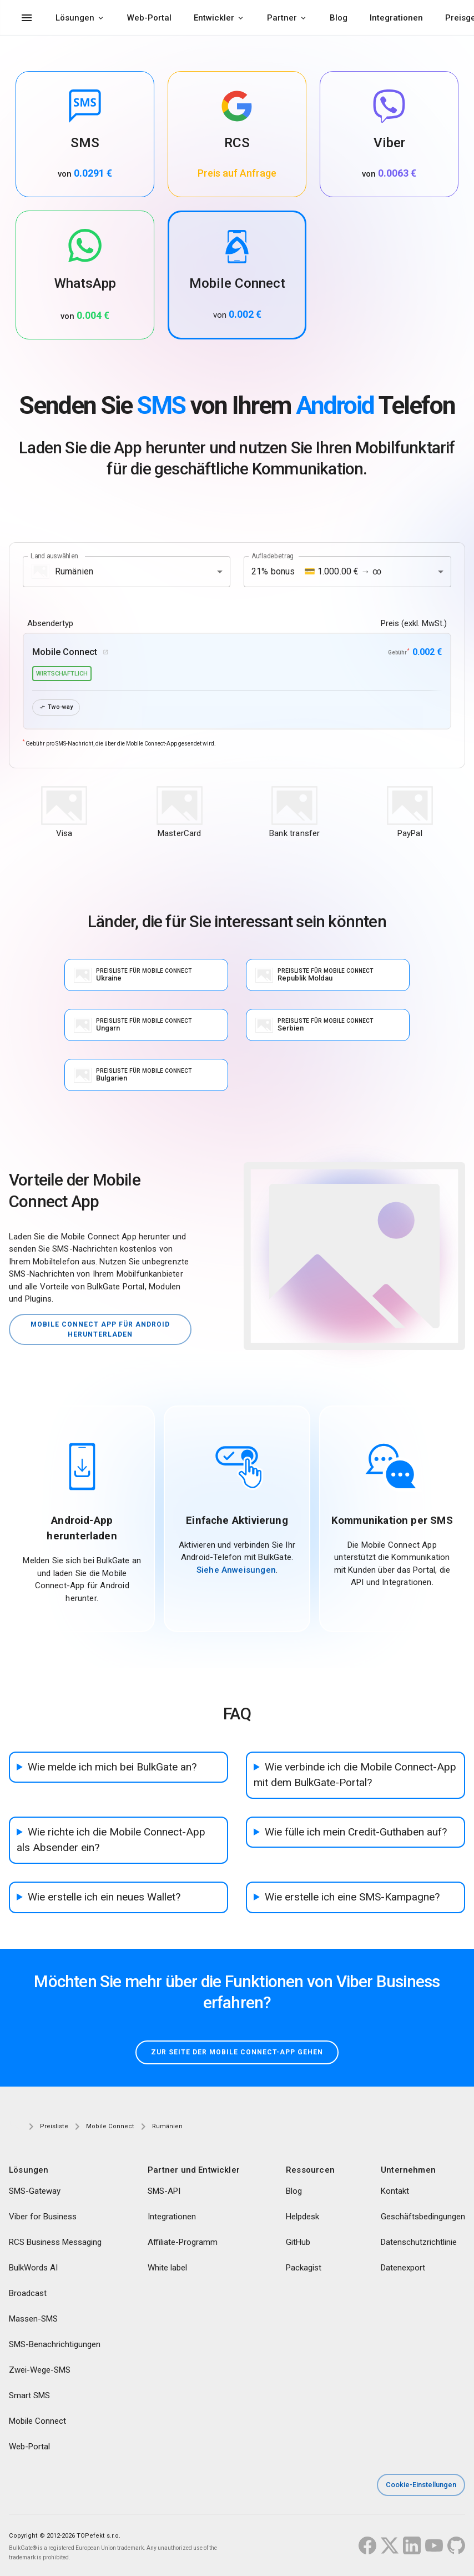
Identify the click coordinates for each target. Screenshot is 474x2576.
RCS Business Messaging (55, 2243)
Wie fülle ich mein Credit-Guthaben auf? (356, 1831)
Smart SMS (29, 2397)
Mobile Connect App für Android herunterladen (99, 1329)
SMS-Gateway (34, 2192)
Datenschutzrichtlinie (419, 2243)
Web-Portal (149, 18)
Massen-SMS (33, 2320)
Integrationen (396, 18)
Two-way (56, 707)
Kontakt (395, 2192)
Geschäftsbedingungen (423, 2218)
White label (167, 2269)
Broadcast (28, 2294)
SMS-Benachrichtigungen (54, 2345)
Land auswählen (54, 555)
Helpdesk (302, 2218)
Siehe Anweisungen (236, 1570)
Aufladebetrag (272, 555)
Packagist (303, 2269)
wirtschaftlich (62, 673)
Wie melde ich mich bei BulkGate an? (112, 1766)
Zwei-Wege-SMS (39, 2371)
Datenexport (403, 2269)
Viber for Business (43, 2218)
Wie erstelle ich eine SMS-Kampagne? (352, 1897)
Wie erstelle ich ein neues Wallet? (104, 1897)
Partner (282, 18)
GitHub (298, 2243)
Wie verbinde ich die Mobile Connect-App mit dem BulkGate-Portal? (355, 1774)
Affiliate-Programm (183, 2243)
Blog (338, 18)
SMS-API (164, 2192)
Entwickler (214, 18)
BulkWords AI (33, 2269)
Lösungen (75, 18)
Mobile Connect (37, 2422)
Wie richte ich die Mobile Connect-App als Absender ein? (111, 1839)
